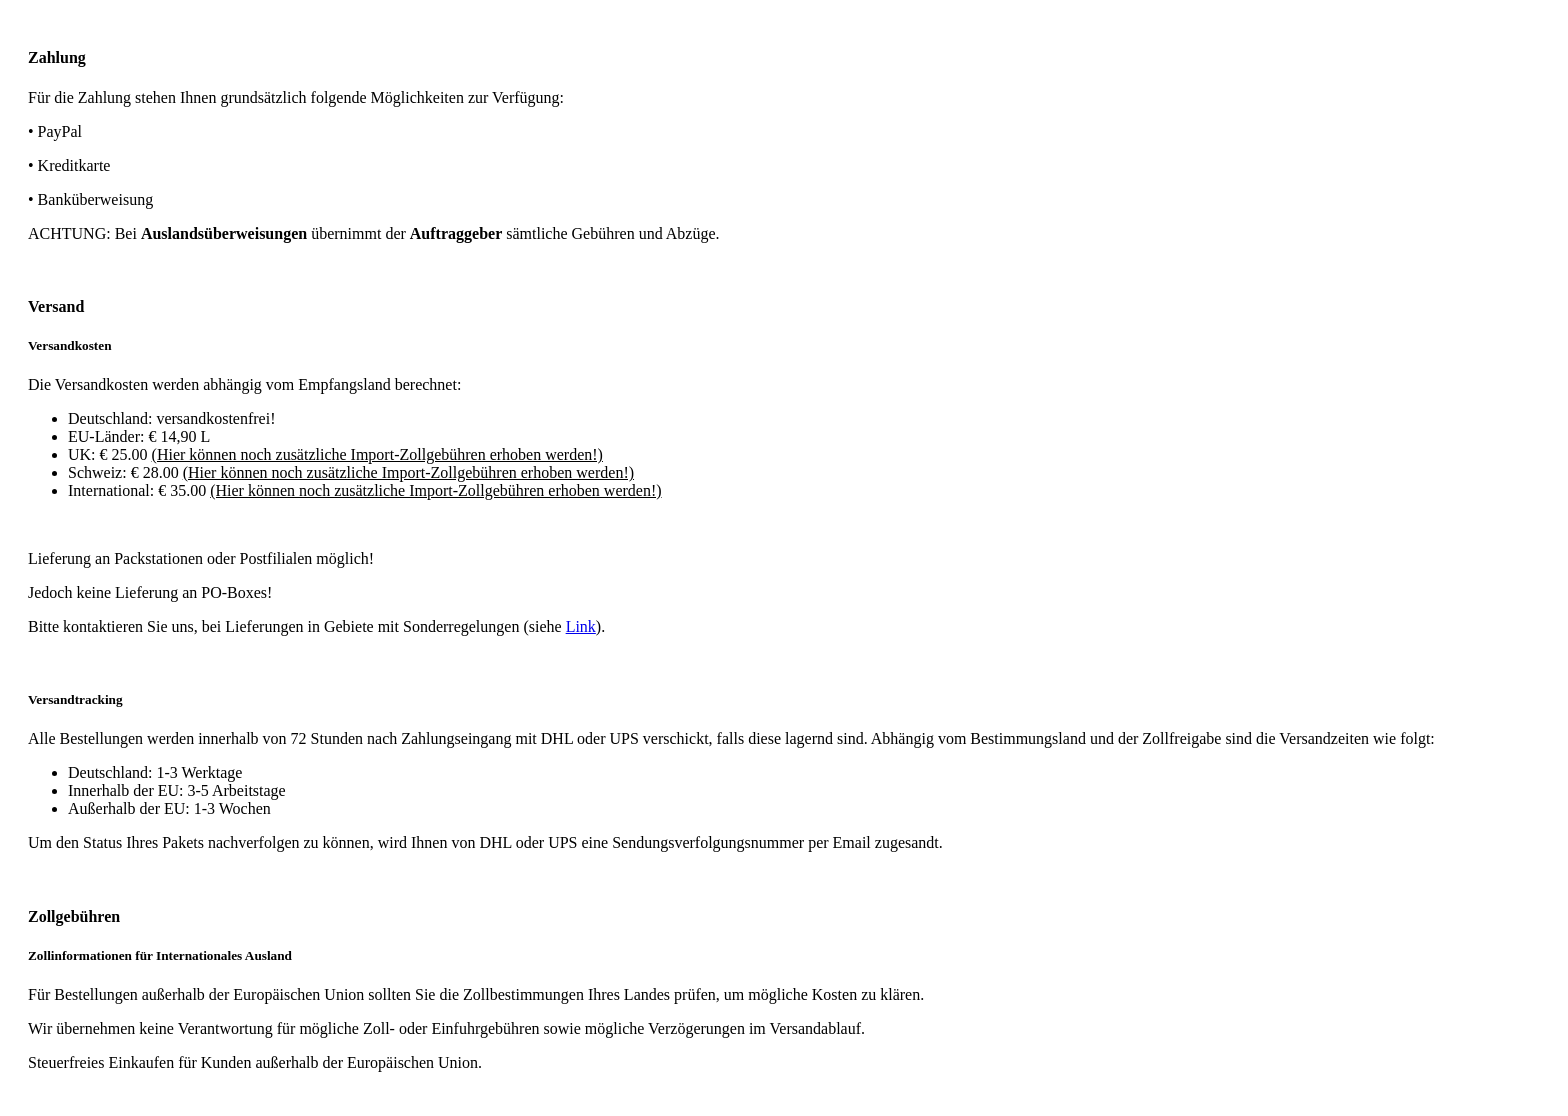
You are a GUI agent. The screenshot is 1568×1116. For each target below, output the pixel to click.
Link (581, 626)
